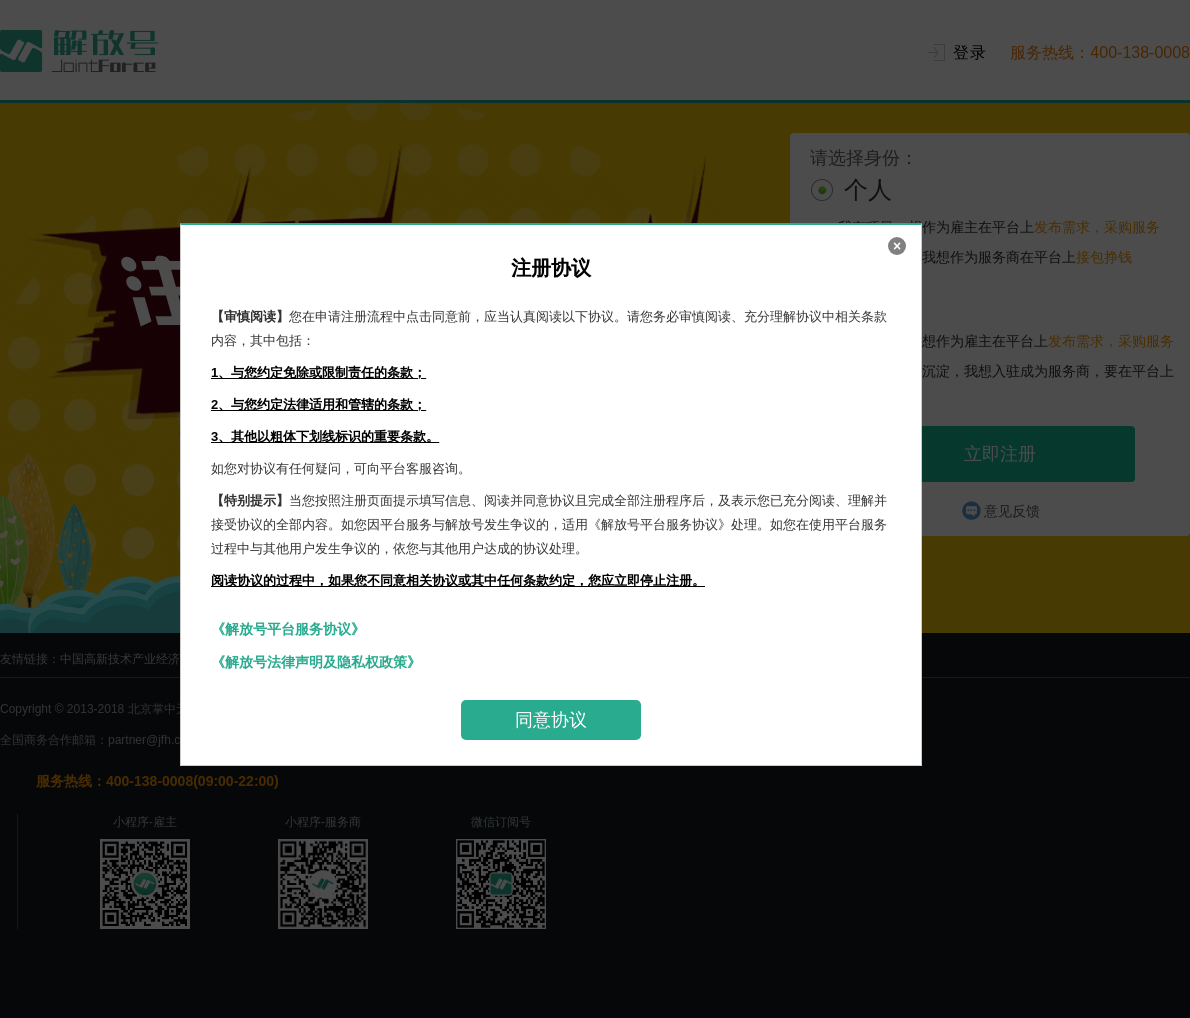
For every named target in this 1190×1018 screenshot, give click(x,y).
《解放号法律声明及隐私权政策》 (316, 662)
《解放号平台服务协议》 (288, 629)
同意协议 (551, 720)
